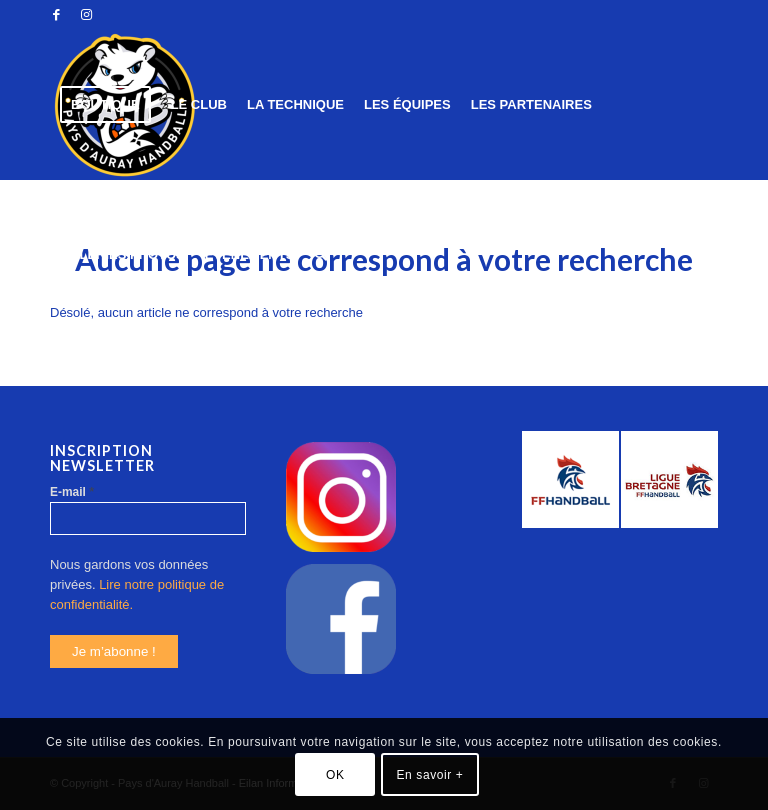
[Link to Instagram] (86, 15)
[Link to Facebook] (56, 15)
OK (335, 775)
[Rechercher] (320, 255)
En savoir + (430, 775)
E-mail (72, 491)
